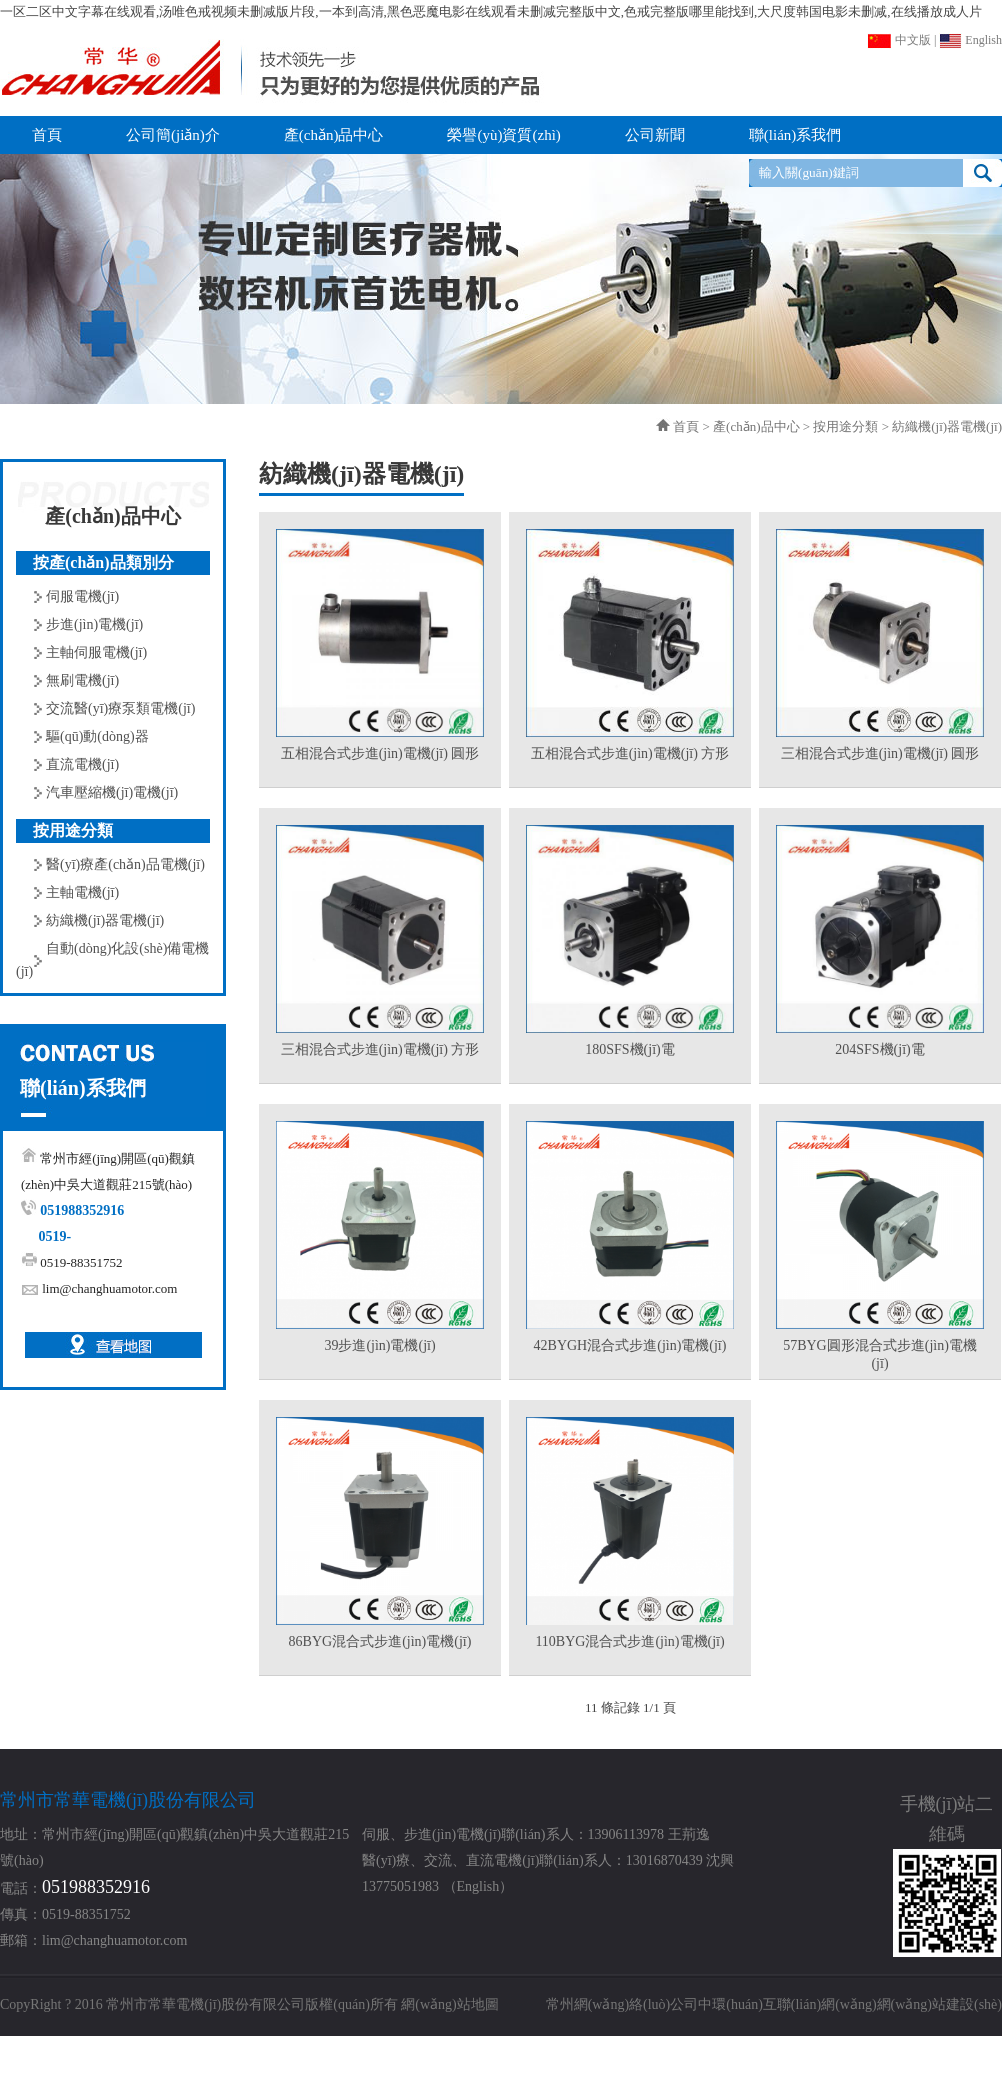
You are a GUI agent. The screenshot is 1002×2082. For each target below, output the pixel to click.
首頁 (686, 426)
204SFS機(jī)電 (879, 1049)
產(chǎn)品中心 (756, 426)
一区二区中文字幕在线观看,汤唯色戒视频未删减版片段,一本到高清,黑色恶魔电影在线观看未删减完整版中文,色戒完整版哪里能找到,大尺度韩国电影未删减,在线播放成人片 (491, 11)
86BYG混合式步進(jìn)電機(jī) (380, 1641)
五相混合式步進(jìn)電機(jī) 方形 (630, 753)
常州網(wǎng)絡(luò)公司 (622, 2004)
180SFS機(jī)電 (629, 1049)
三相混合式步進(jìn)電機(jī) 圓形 (880, 753)
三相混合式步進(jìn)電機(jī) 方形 (380, 1049)
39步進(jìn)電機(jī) (379, 1345)
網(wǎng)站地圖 (449, 2004)
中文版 (899, 40)
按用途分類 (845, 426)
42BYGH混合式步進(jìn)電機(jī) (630, 1345)
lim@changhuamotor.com (109, 1288)
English (970, 40)
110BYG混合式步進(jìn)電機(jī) (629, 1641)
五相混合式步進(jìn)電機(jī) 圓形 (380, 753)
